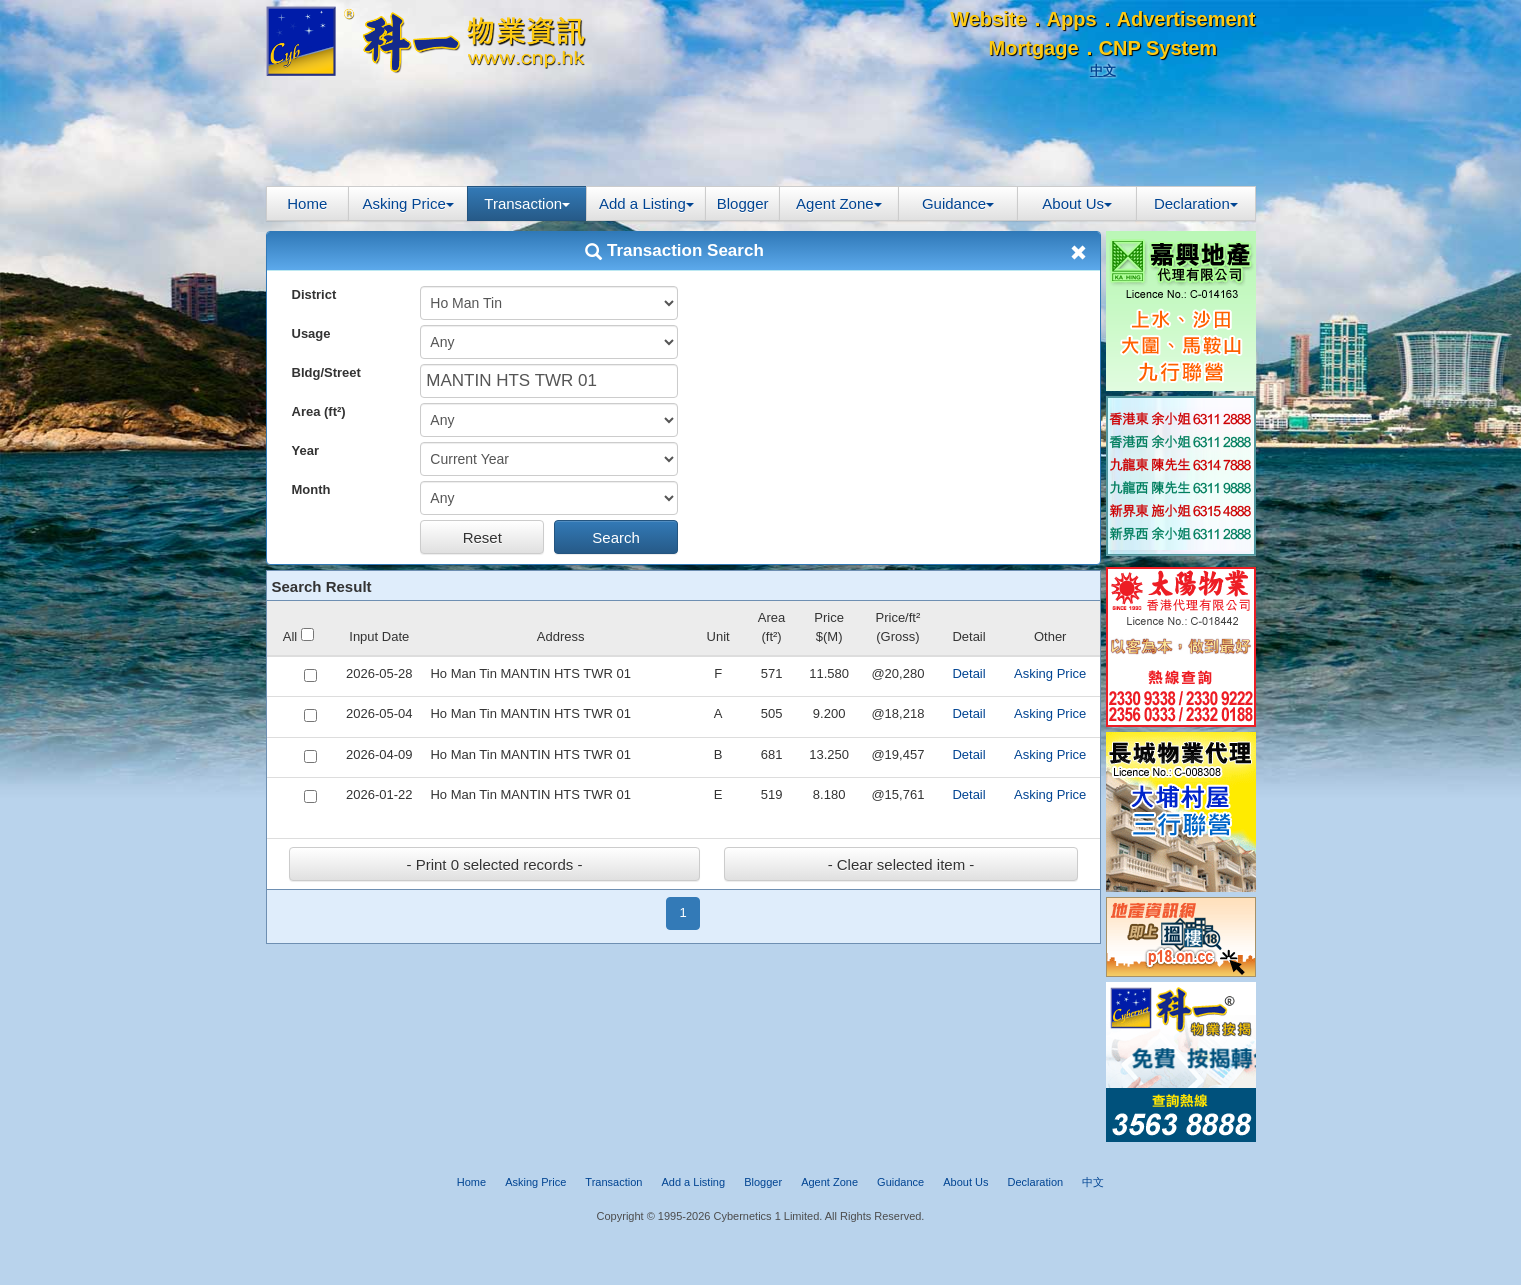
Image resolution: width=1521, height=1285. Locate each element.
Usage (311, 333)
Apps (1072, 19)
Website (988, 19)
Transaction (527, 203)
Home (307, 203)
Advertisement (1186, 19)
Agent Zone (839, 203)
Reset (482, 537)
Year (305, 450)
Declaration (1196, 203)
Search (616, 537)
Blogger (743, 203)
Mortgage (1034, 48)
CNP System (1158, 48)
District (314, 294)
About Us (1077, 203)
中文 (1103, 70)
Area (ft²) (319, 411)
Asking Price (407, 203)
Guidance (958, 203)
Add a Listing (646, 203)
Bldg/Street (326, 372)
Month (311, 489)
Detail (968, 673)
